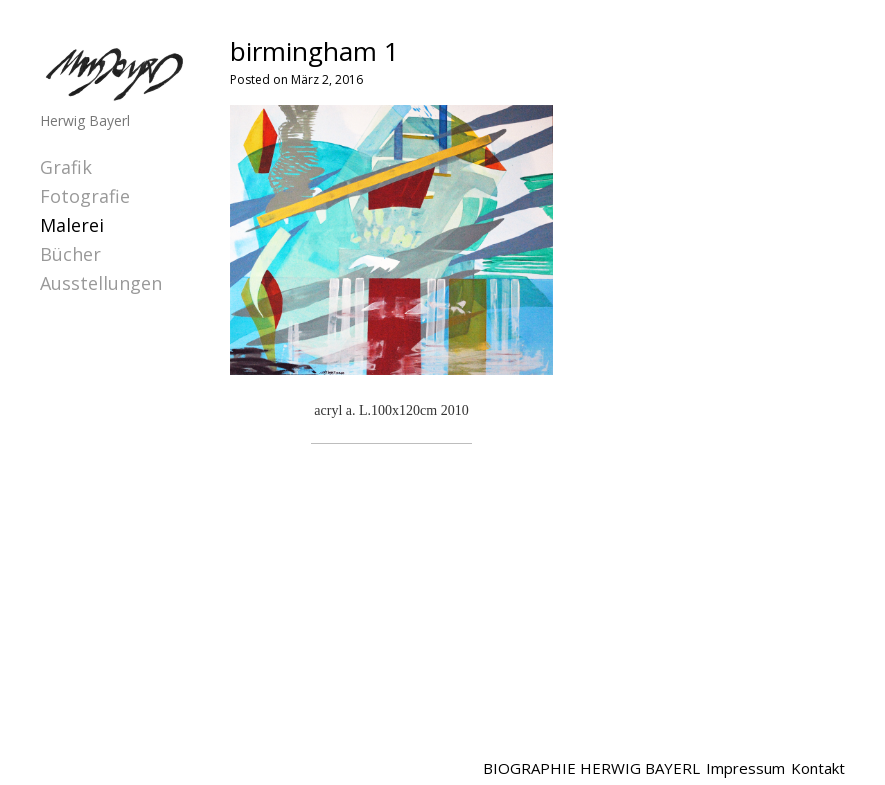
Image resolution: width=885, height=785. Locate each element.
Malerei (72, 225)
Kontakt (818, 768)
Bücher (70, 254)
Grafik (66, 167)
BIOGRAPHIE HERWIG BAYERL (591, 768)
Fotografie (85, 196)
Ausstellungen (101, 283)
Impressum (745, 768)
